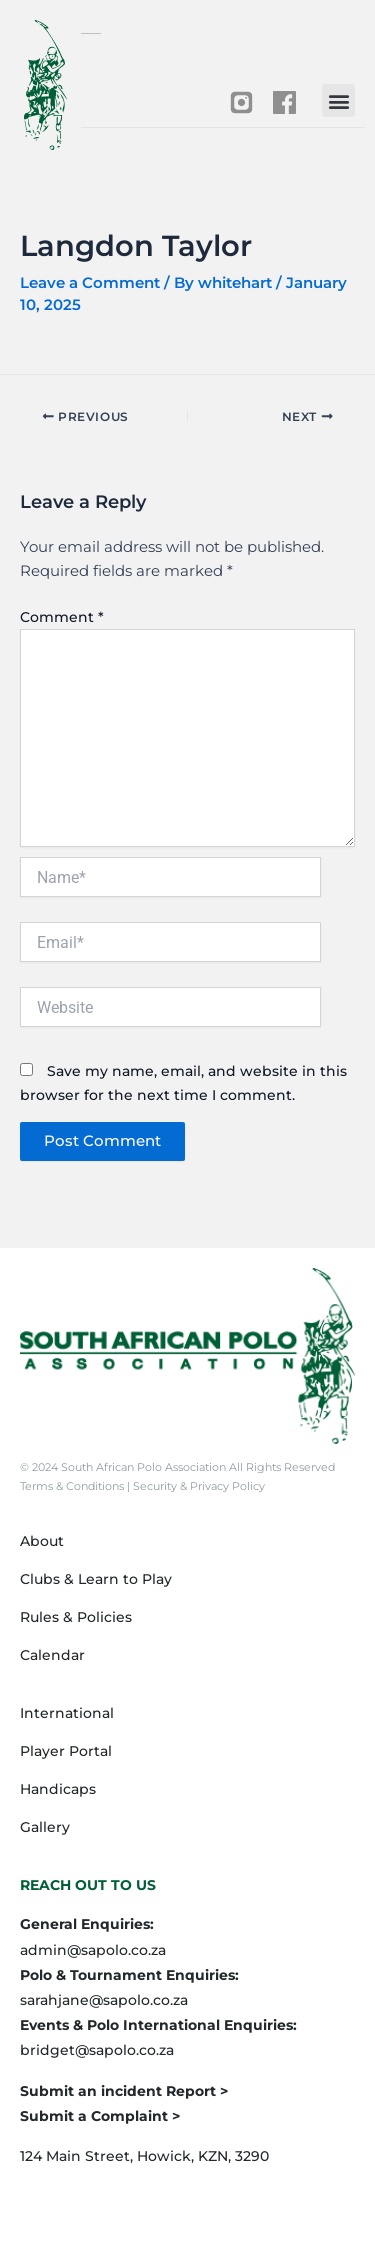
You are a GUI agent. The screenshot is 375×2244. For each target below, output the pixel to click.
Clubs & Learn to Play (96, 1579)
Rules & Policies (76, 1617)
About (42, 1541)
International (67, 1713)
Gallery (45, 1827)
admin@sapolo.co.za (93, 1950)
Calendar (52, 1655)
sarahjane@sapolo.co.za (104, 2000)
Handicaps (58, 1789)
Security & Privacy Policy (197, 1486)
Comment (62, 617)
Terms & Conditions (73, 1486)
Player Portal (66, 1751)
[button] (338, 100)
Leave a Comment (90, 283)
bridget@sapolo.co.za (97, 2050)
